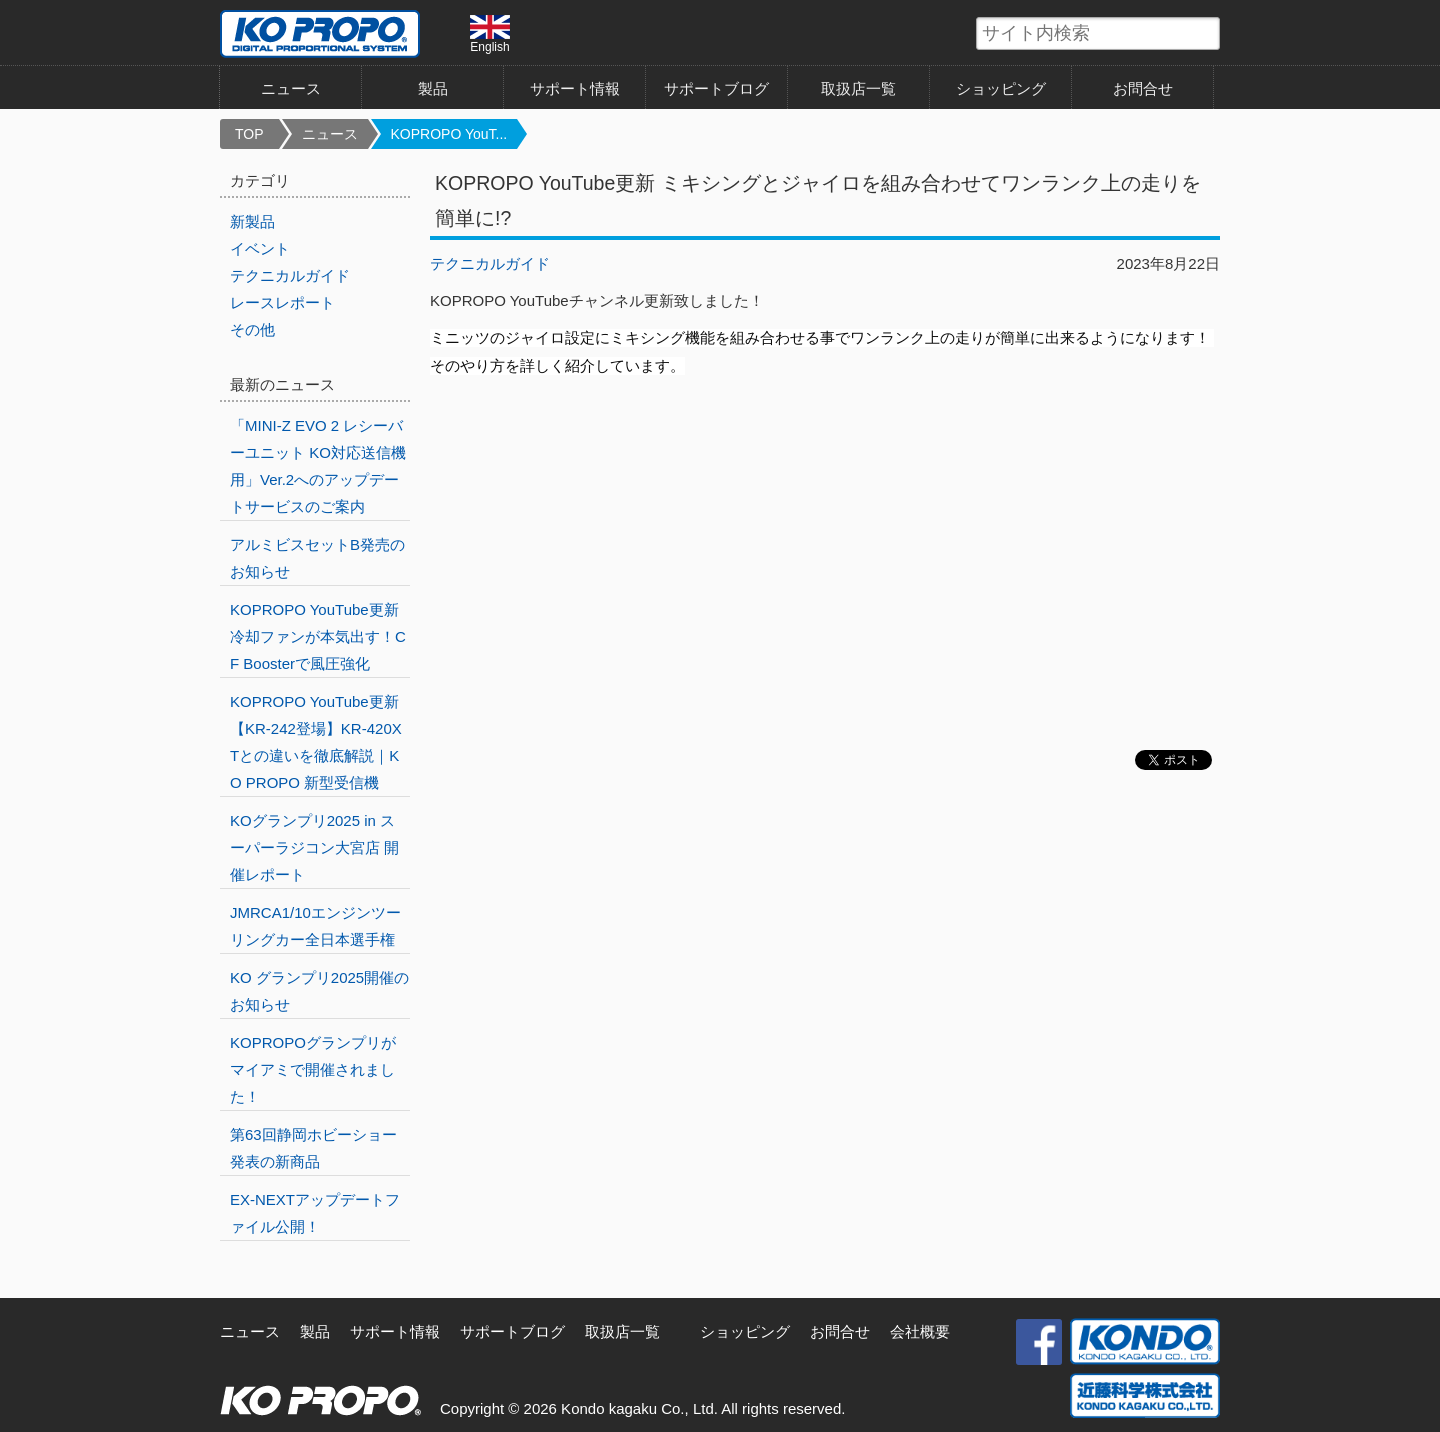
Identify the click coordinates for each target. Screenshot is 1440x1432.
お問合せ (1143, 88)
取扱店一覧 (858, 88)
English (490, 34)
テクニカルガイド (490, 263)
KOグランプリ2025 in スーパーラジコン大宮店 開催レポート (314, 847)
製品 (433, 88)
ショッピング (1001, 88)
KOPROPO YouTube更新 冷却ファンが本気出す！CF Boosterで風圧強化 (318, 636)
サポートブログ (716, 88)
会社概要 (920, 1331)
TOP (249, 134)
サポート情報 (575, 88)
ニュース (291, 88)
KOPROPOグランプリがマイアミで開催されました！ (313, 1069)
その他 (252, 329)
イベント (260, 248)
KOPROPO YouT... (449, 134)
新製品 (252, 221)
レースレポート (282, 302)
